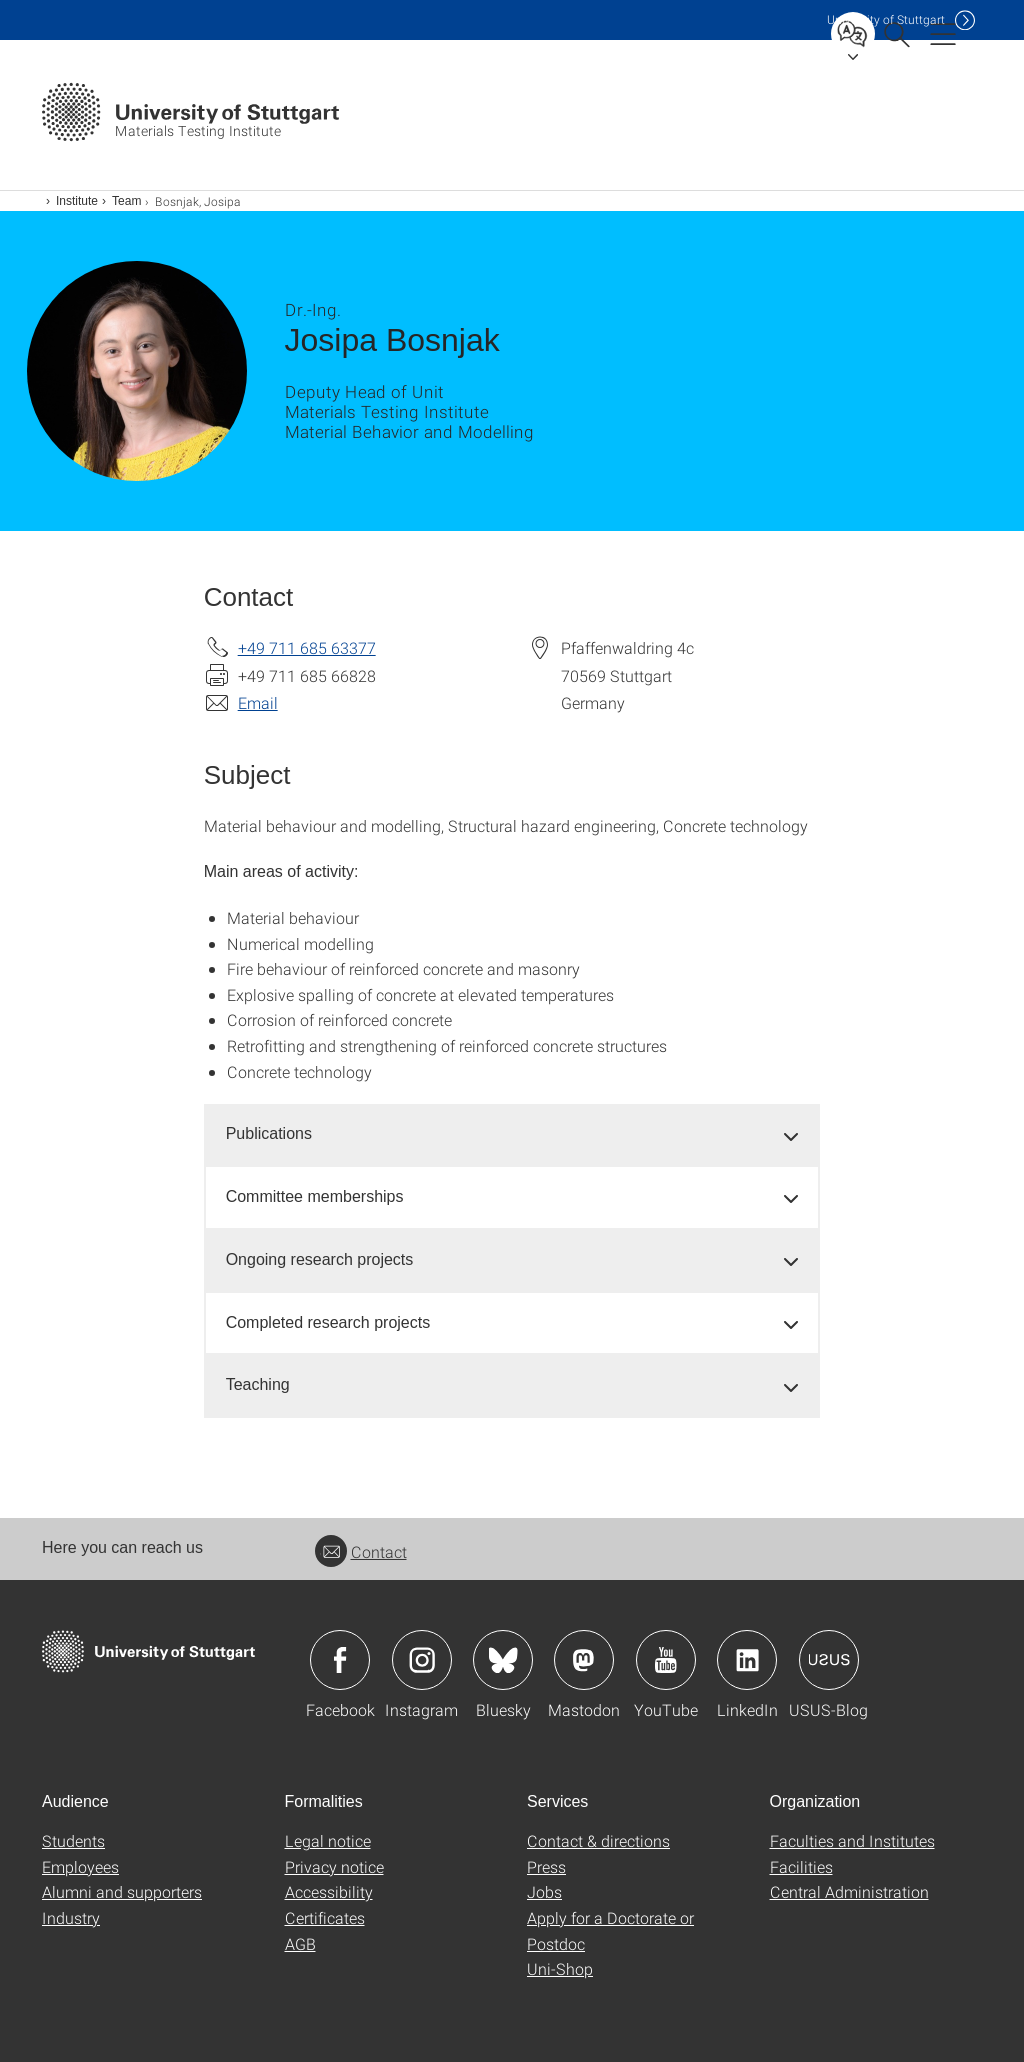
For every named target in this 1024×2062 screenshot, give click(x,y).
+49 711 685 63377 (307, 647)
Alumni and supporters (122, 1891)
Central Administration (849, 1891)
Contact (361, 1551)
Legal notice (328, 1840)
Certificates (325, 1917)
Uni (886, 19)
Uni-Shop (560, 1968)
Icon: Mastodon (584, 1660)
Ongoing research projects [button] (320, 1259)
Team (126, 201)
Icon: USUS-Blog (829, 1660)
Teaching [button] (258, 1384)
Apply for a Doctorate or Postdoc (610, 1930)
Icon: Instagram (422, 1660)
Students (73, 1840)
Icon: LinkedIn (747, 1660)
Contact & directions (598, 1840)
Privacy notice (334, 1866)
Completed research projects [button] (328, 1322)
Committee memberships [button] (315, 1196)
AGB (300, 1943)
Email (258, 702)
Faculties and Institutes (852, 1840)
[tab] (512, 1134)
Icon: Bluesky (503, 1660)
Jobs (544, 1891)
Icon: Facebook (340, 1660)
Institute (77, 201)
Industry (71, 1917)
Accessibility (329, 1891)
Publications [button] (269, 1133)
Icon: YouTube (666, 1660)
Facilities (801, 1866)
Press (546, 1866)
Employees (80, 1866)
